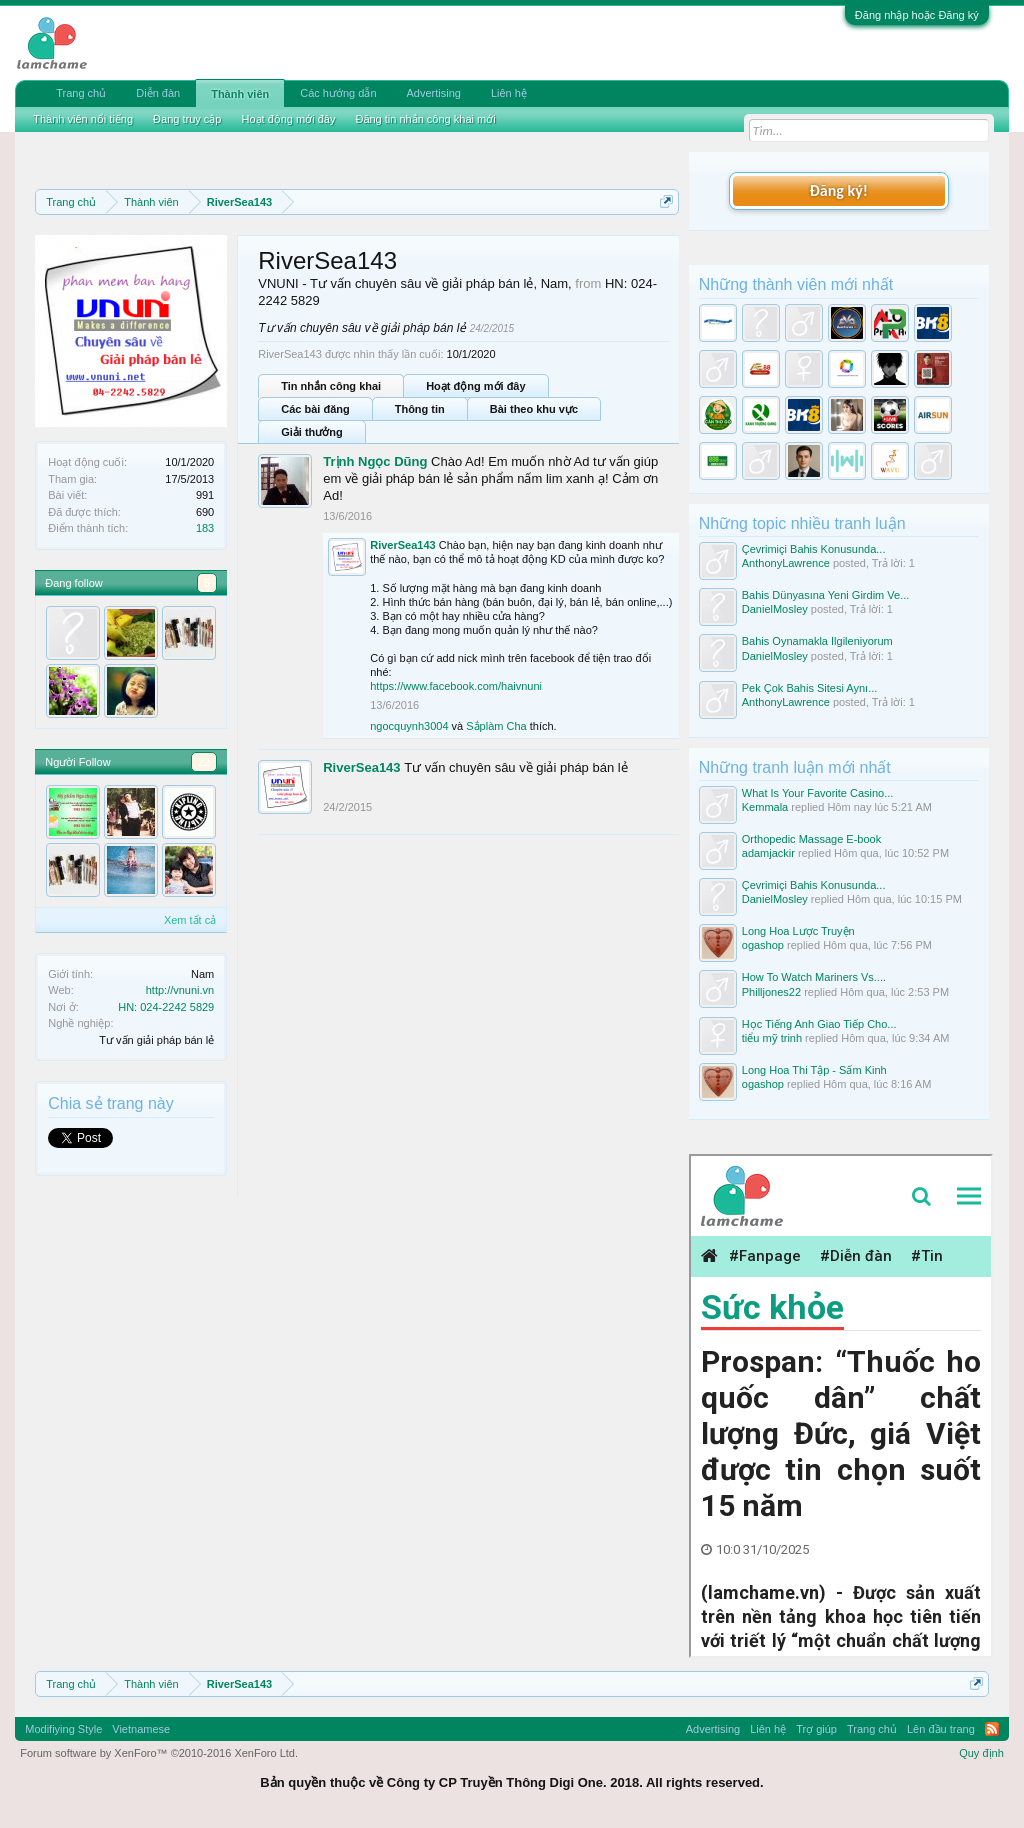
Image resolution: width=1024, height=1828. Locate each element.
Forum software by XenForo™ (159, 1753)
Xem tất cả (190, 920)
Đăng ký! (839, 190)
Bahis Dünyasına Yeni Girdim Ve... (826, 595)
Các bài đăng (315, 409)
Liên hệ (509, 93)
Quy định (981, 1753)
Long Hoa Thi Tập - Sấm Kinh (814, 1070)
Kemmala (765, 807)
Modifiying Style (63, 1729)
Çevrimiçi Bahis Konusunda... (814, 549)
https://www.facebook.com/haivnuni (456, 686)
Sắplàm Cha (496, 726)
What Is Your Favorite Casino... (818, 793)
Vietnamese (141, 1729)
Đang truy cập (187, 119)
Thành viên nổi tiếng (83, 119)
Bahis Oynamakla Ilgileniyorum (817, 641)
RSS (992, 1729)
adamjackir (768, 853)
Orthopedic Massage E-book (811, 839)
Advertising (434, 93)
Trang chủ (81, 93)
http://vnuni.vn (180, 990)
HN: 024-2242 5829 (166, 1007)
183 (205, 528)
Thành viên (240, 94)
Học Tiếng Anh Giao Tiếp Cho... (819, 1024)
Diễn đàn (158, 93)
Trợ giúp (816, 1729)
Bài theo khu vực (534, 409)
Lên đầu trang (941, 1729)
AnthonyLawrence (786, 563)
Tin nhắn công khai (331, 386)
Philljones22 (771, 992)
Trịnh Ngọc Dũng (375, 461)
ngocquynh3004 (409, 726)
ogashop (763, 945)
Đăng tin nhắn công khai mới (425, 119)
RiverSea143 (402, 545)
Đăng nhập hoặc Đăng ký (917, 15)
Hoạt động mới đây (475, 386)
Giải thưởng (312, 432)
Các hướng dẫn (338, 93)
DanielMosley (775, 609)
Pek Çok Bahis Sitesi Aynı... (810, 688)
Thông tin (420, 409)
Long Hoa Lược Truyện (798, 931)
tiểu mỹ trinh (772, 1038)
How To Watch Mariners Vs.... (814, 977)
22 (204, 762)
